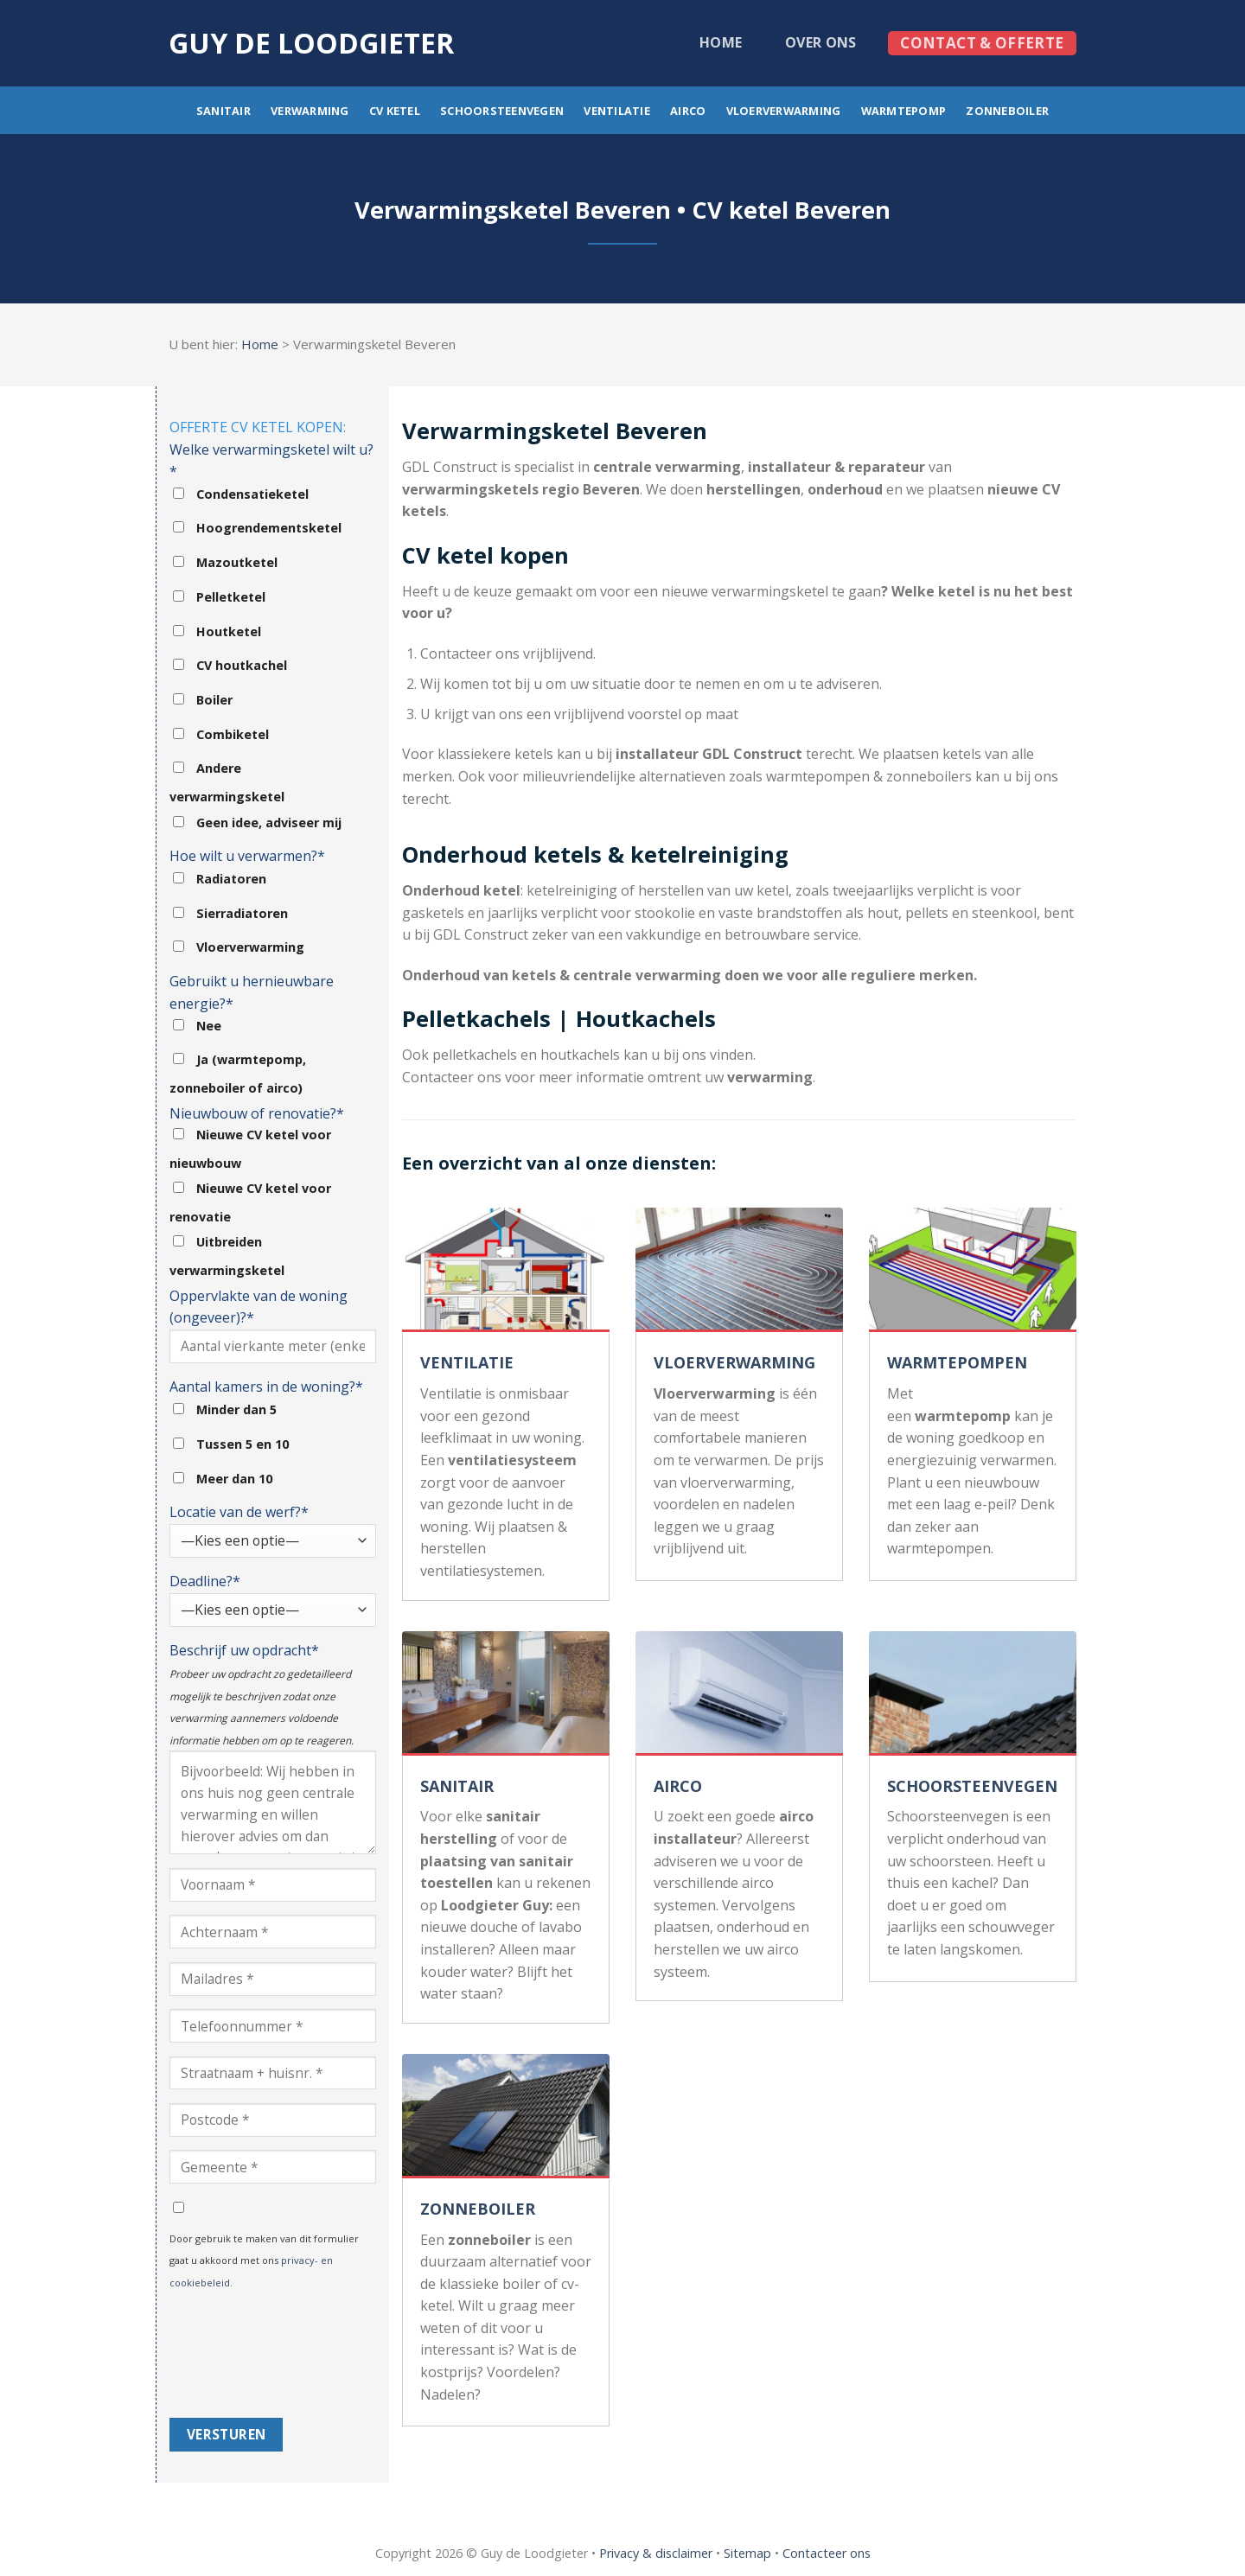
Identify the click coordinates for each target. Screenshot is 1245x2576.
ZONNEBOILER (477, 2208)
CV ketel (394, 110)
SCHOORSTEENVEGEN (972, 1786)
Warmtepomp (904, 110)
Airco (688, 110)
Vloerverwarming (783, 110)
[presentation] (240, 2355)
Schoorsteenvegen (502, 110)
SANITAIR (457, 1786)
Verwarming (310, 110)
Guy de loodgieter (311, 43)
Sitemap (747, 2553)
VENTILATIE (467, 1362)
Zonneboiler (1007, 110)
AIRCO (678, 1786)
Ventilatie (617, 110)
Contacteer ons (826, 2553)
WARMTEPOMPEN (957, 1362)
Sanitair (223, 110)
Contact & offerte (981, 43)
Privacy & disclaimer (655, 2553)
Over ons (821, 42)
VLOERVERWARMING (734, 1362)
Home (720, 42)
